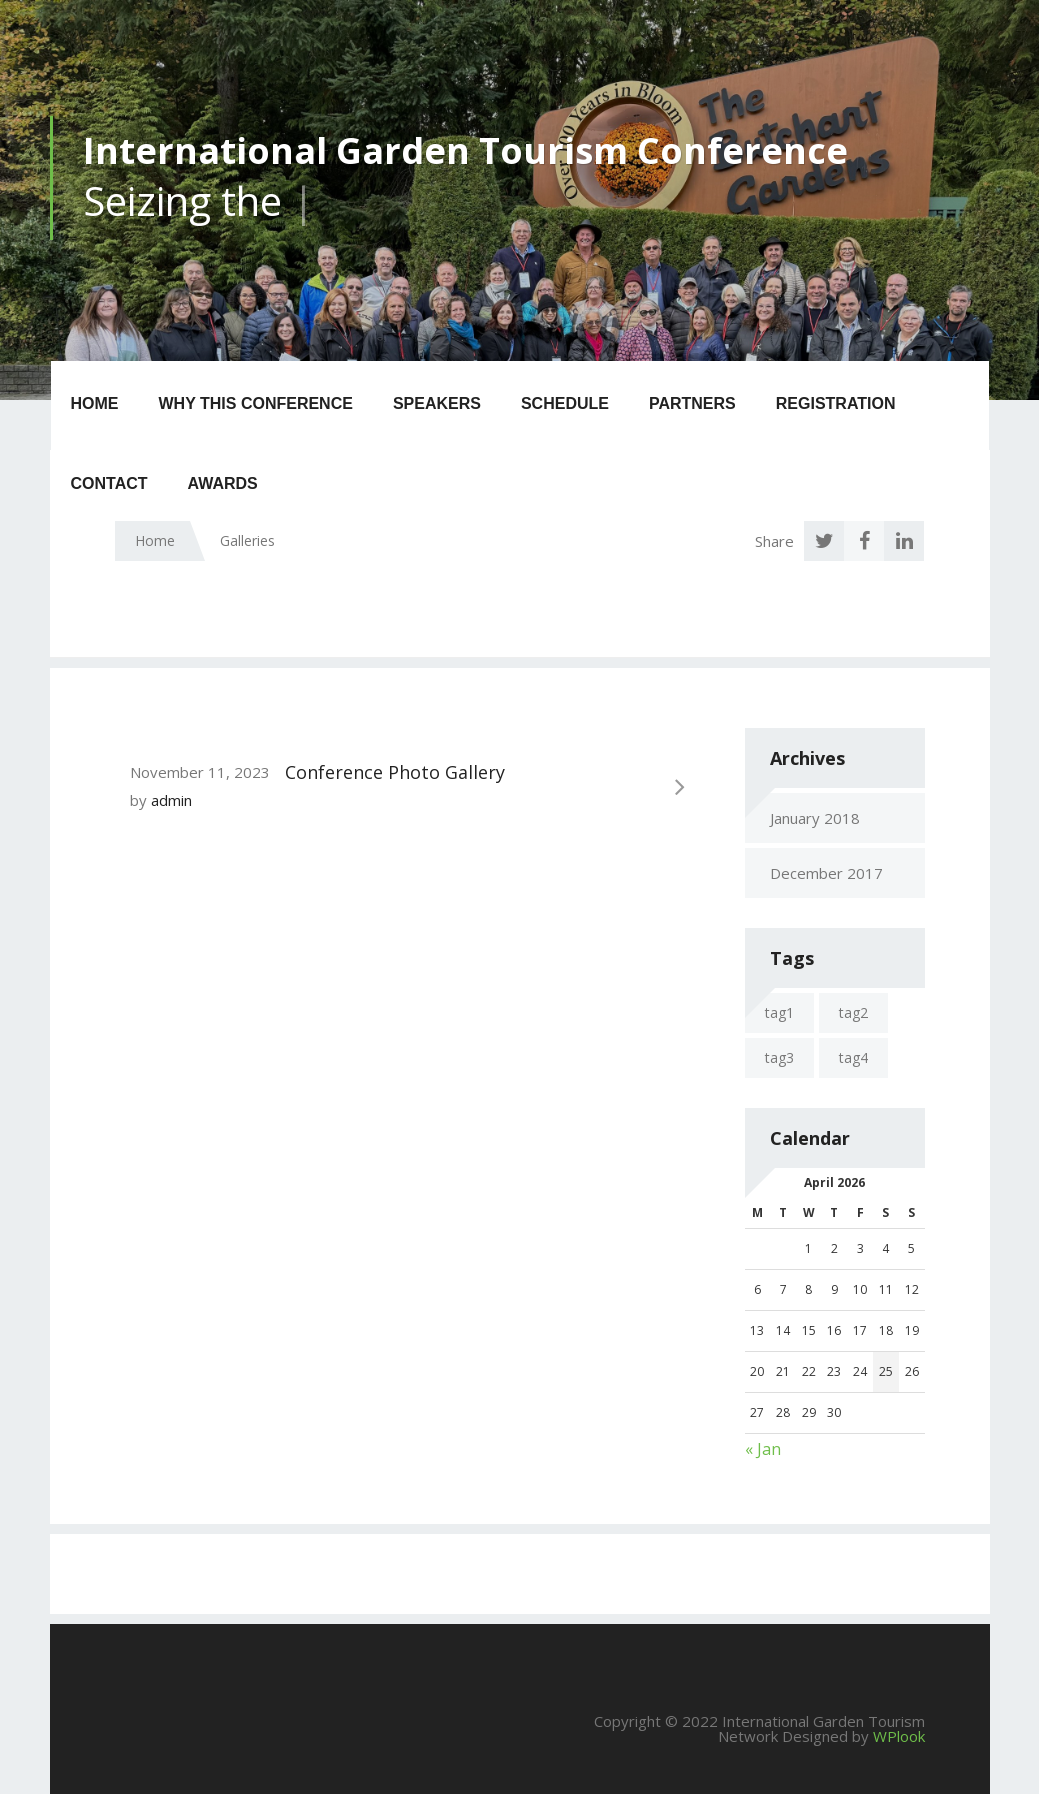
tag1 (779, 1012)
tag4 (853, 1057)
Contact (109, 483)
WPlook (899, 1736)
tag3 (779, 1057)
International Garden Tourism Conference (465, 150)
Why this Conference (256, 403)
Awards (223, 483)
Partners (692, 403)
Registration (836, 403)
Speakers (437, 403)
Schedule (565, 403)
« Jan (763, 1449)
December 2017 (826, 873)
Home (95, 403)
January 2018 (815, 818)
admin (171, 800)
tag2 (853, 1012)
